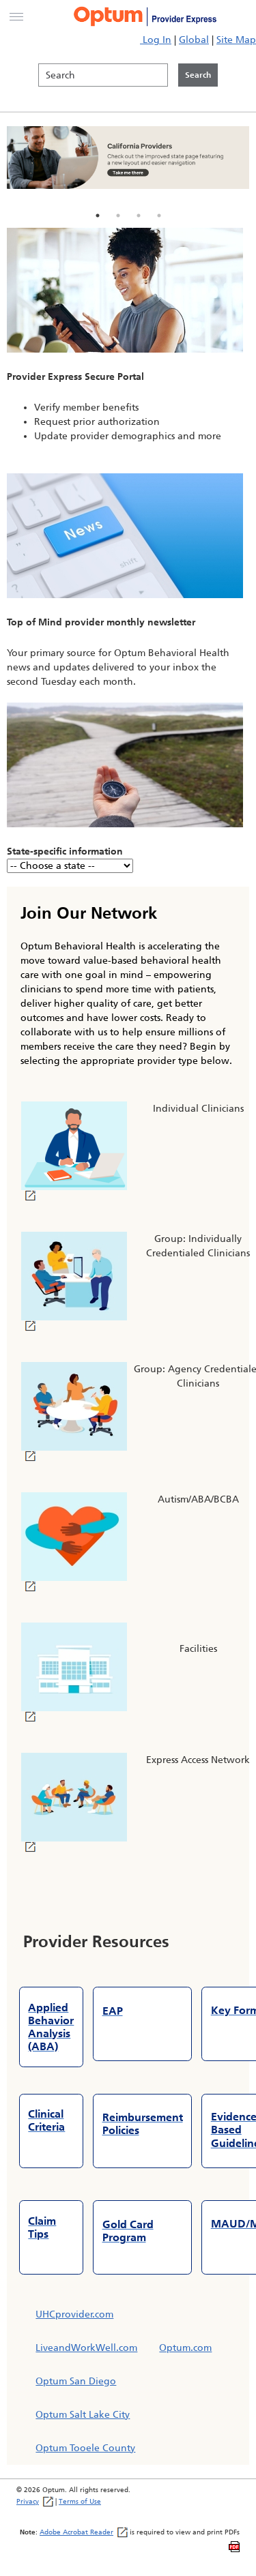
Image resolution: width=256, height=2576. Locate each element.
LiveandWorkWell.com (86, 2348)
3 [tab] (138, 215)
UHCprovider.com (74, 2314)
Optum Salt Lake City (82, 2414)
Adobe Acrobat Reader (84, 2532)
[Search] (103, 75)
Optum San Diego (75, 2381)
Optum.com (185, 2348)
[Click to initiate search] (198, 75)
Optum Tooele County (85, 2448)
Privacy (34, 2501)
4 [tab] (159, 215)
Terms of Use (80, 2501)
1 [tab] (97, 215)
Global (194, 40)
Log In (155, 40)
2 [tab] (118, 215)
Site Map (236, 40)
